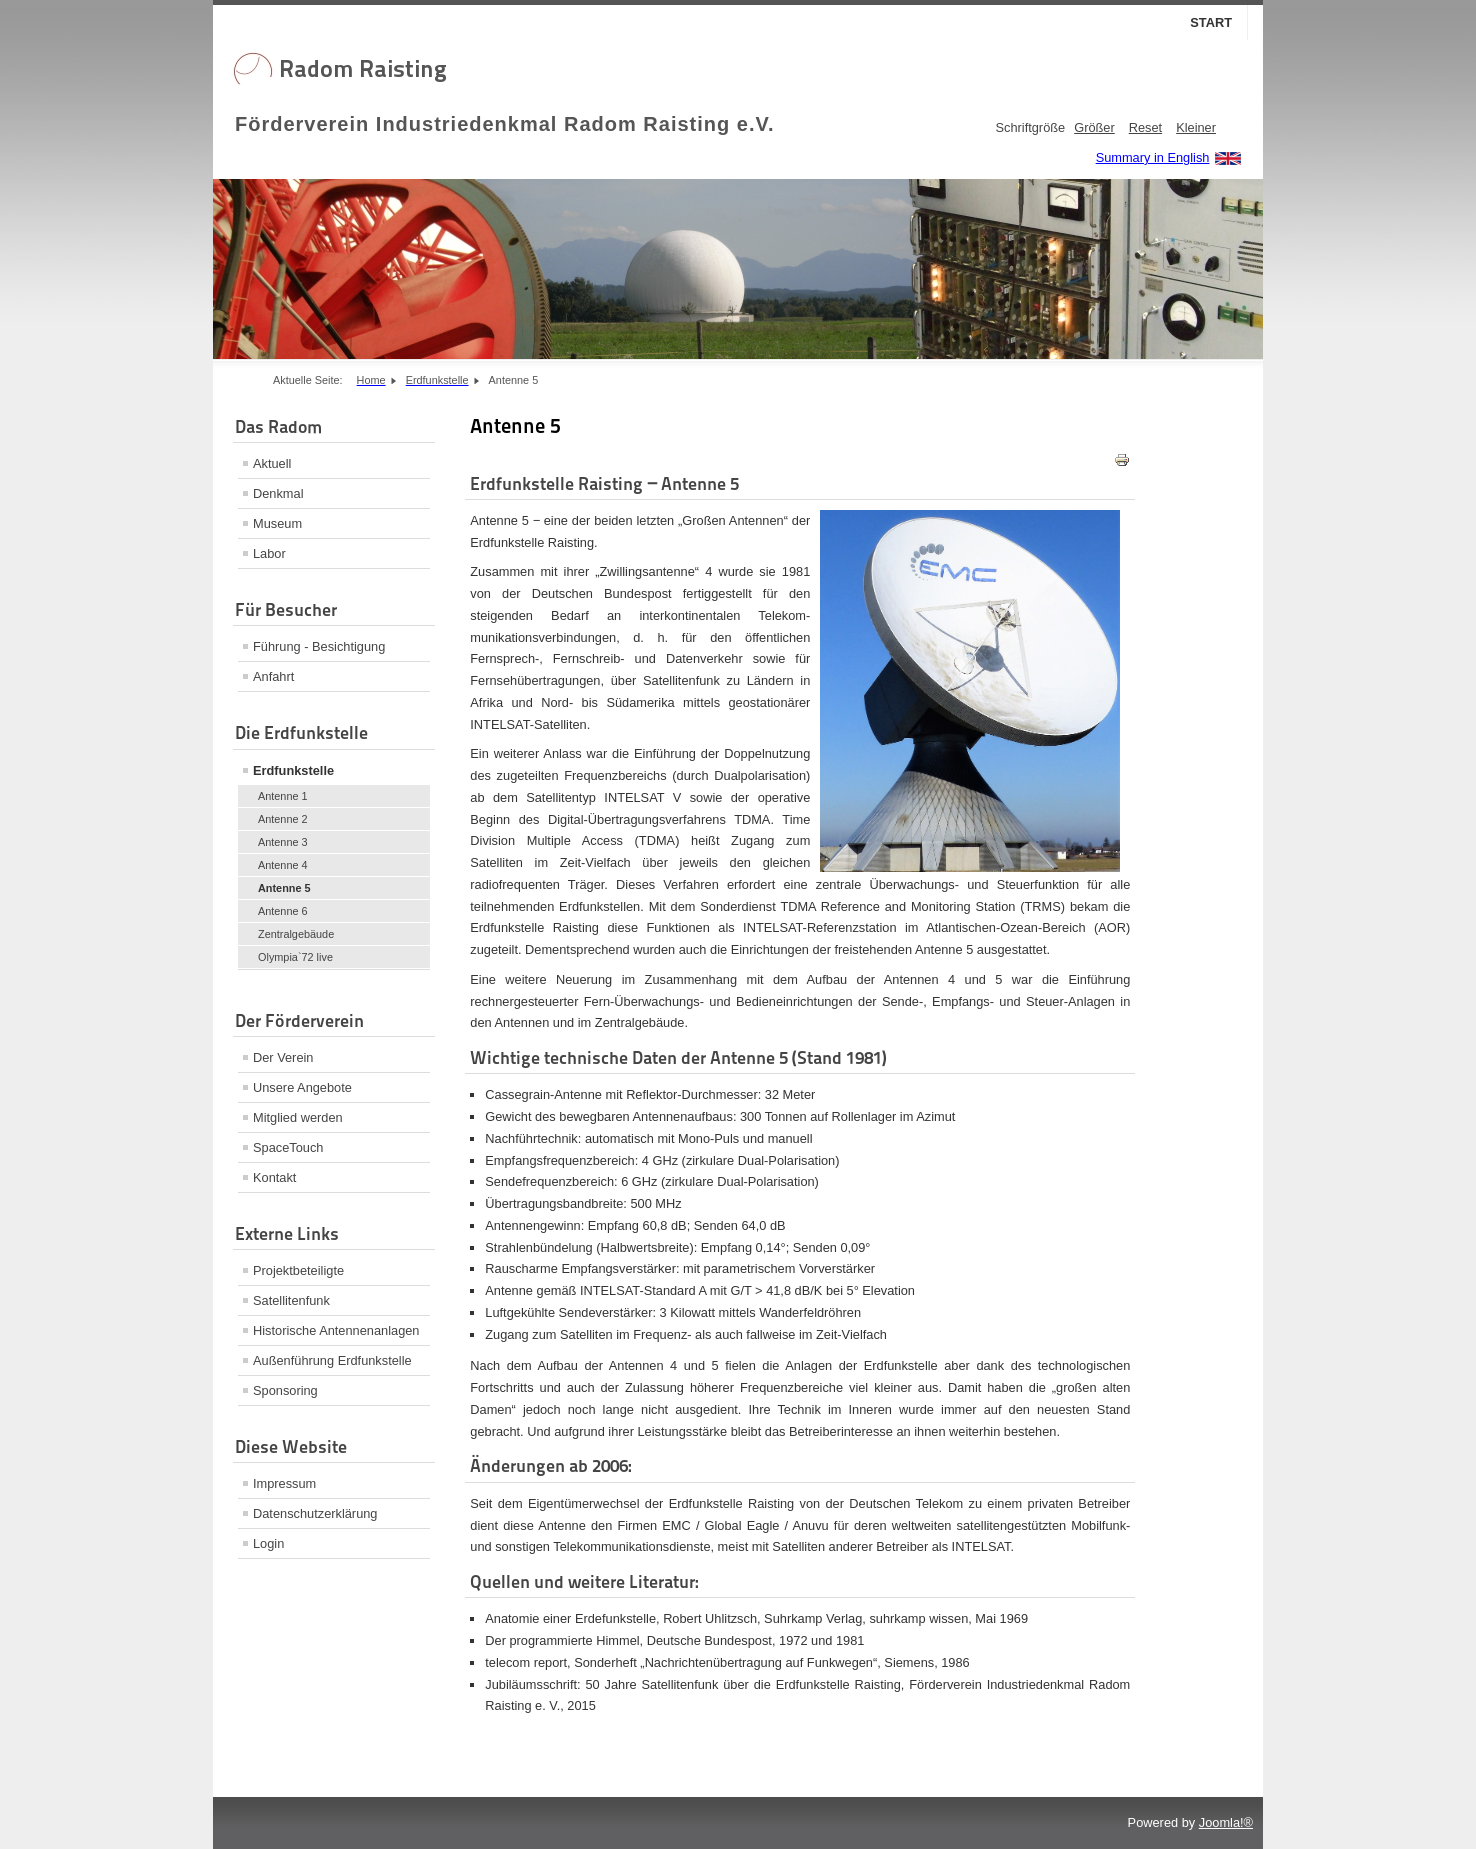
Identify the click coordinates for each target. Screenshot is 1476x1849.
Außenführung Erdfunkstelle (332, 1360)
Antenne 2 (283, 819)
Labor (269, 553)
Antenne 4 (283, 865)
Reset (1145, 127)
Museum (277, 523)
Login (268, 1543)
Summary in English (1153, 157)
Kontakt (274, 1177)
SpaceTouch (288, 1147)
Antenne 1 (283, 796)
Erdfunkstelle (293, 770)
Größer (1094, 127)
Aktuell (272, 463)
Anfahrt (273, 676)
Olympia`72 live (295, 957)
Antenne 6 (283, 911)
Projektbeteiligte (298, 1270)
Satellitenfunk (291, 1300)
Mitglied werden (298, 1117)
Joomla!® (1226, 1822)
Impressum (284, 1483)
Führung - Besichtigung (319, 646)
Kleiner (1196, 127)
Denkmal (278, 493)
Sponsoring (285, 1390)
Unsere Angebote (302, 1087)
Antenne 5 (284, 888)
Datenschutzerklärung (315, 1513)
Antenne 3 (283, 842)
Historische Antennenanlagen (336, 1330)
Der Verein (283, 1057)
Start (1211, 22)
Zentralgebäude (296, 934)
